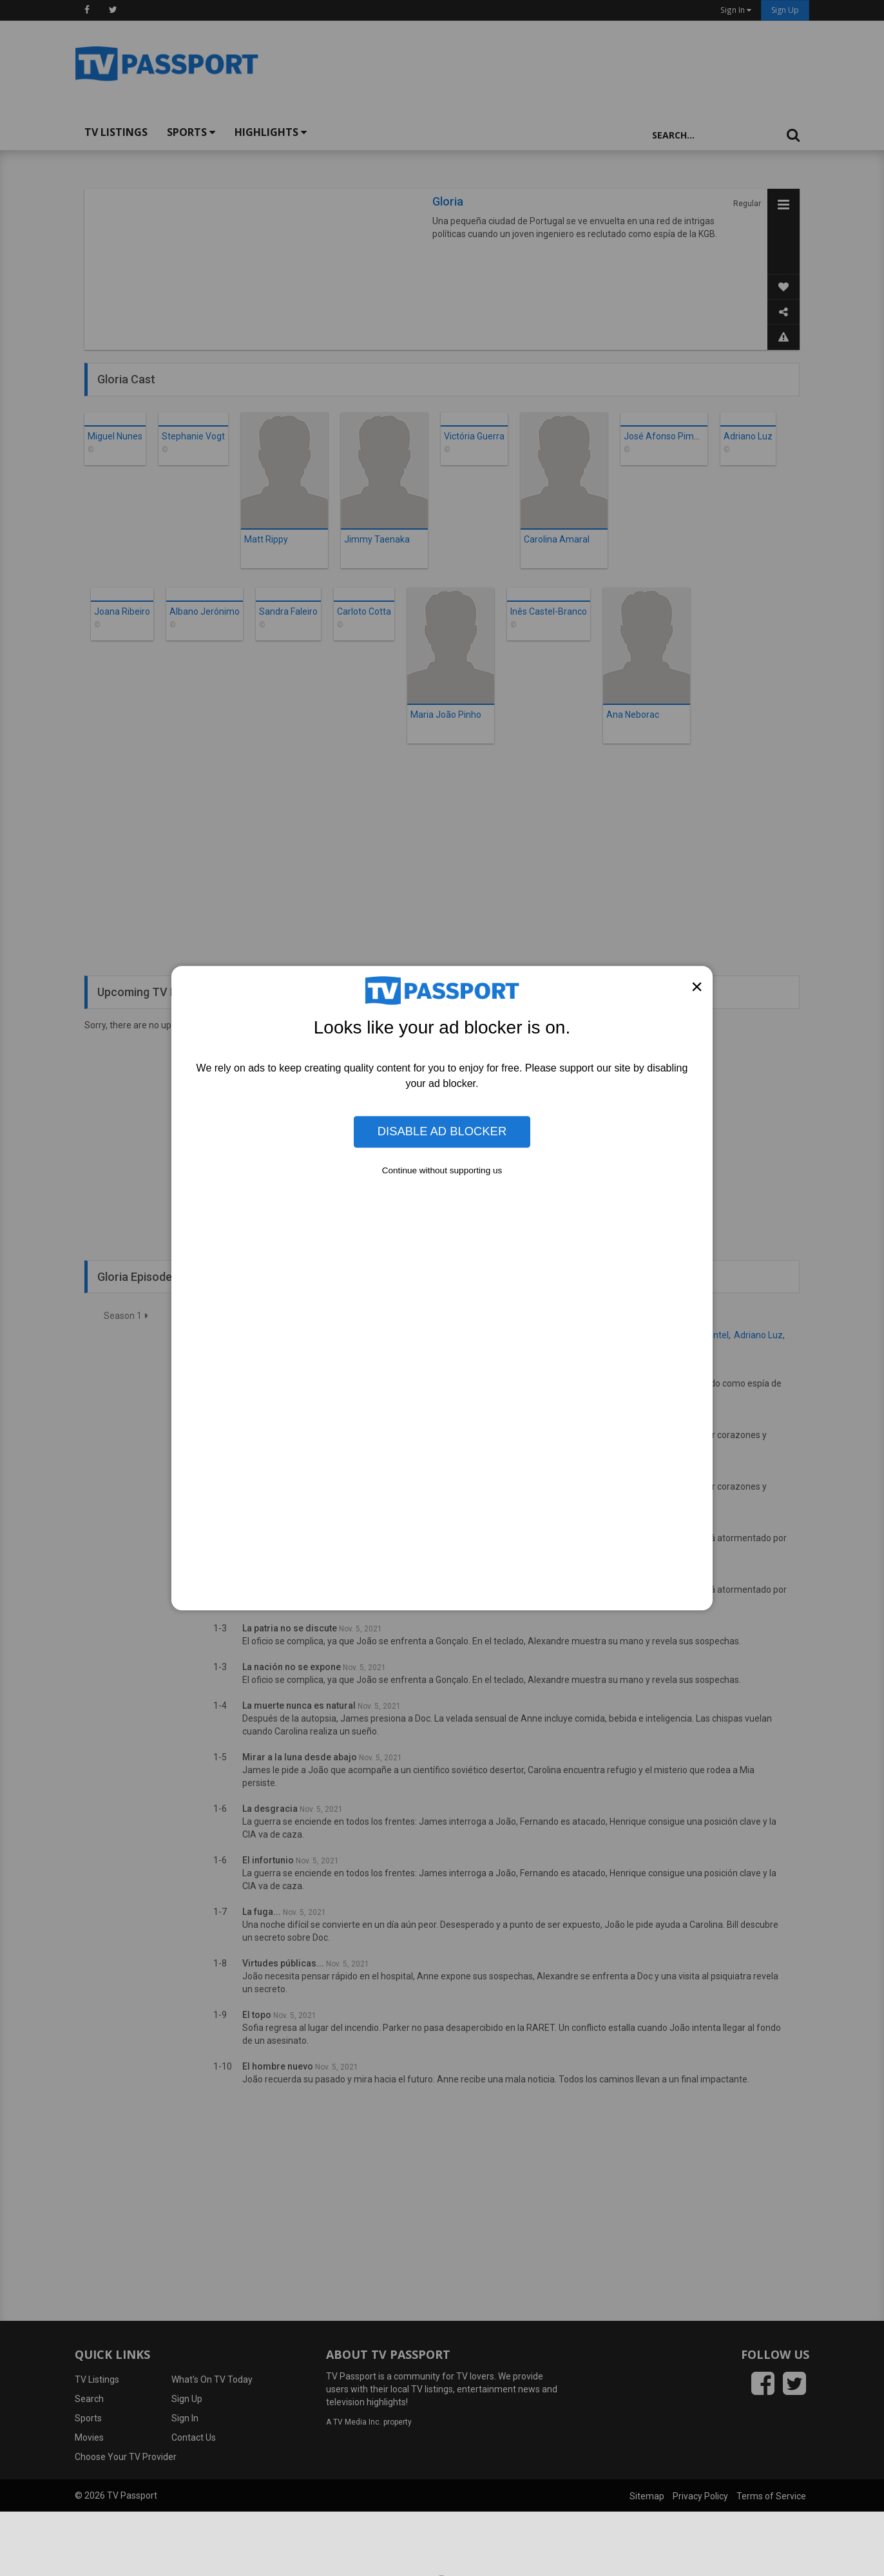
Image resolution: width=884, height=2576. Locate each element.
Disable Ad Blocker (442, 1132)
